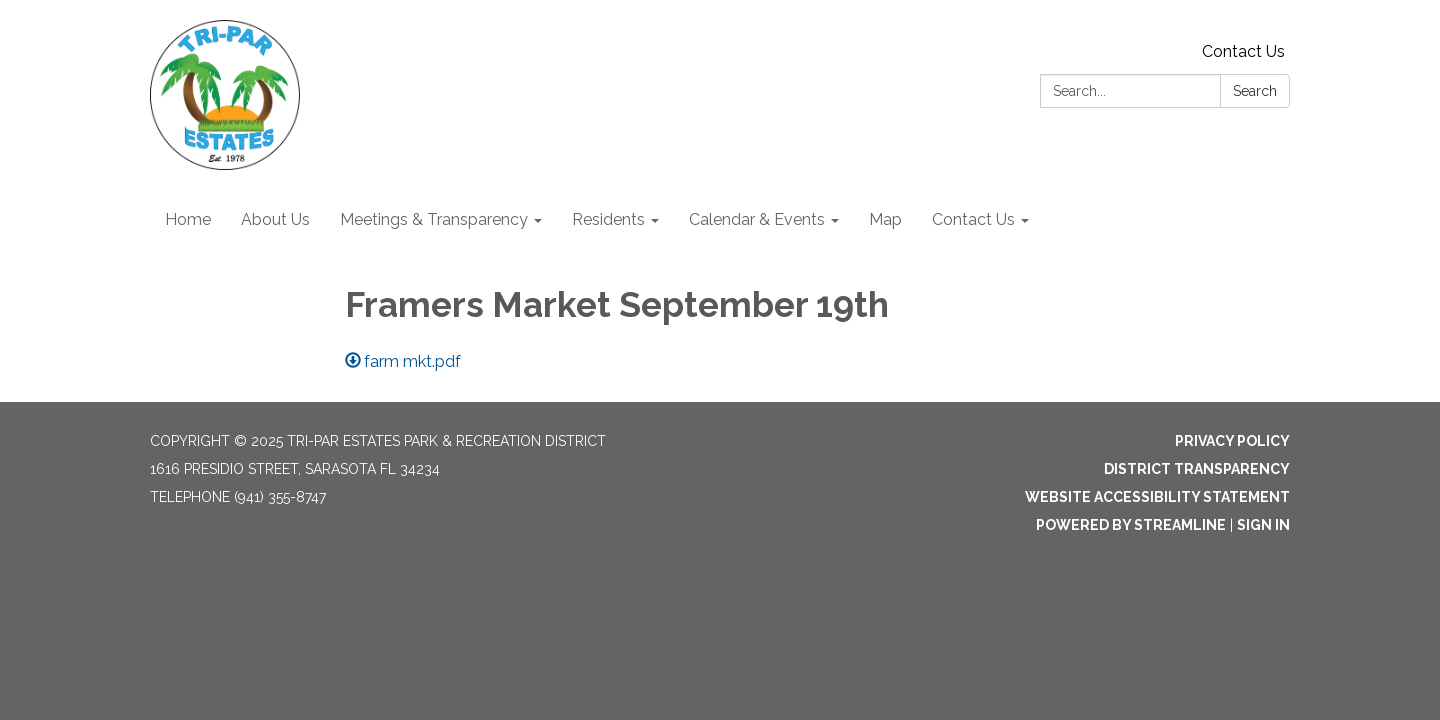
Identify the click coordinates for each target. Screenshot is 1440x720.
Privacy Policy (1232, 441)
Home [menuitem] (188, 219)
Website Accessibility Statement (1157, 497)
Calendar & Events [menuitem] (757, 219)
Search (1255, 91)
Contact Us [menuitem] (973, 219)
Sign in (1263, 525)
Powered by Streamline (1131, 525)
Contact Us (1243, 51)
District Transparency (1197, 469)
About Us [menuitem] (275, 219)
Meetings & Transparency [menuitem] (434, 219)
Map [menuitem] (885, 219)
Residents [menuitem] (608, 219)
